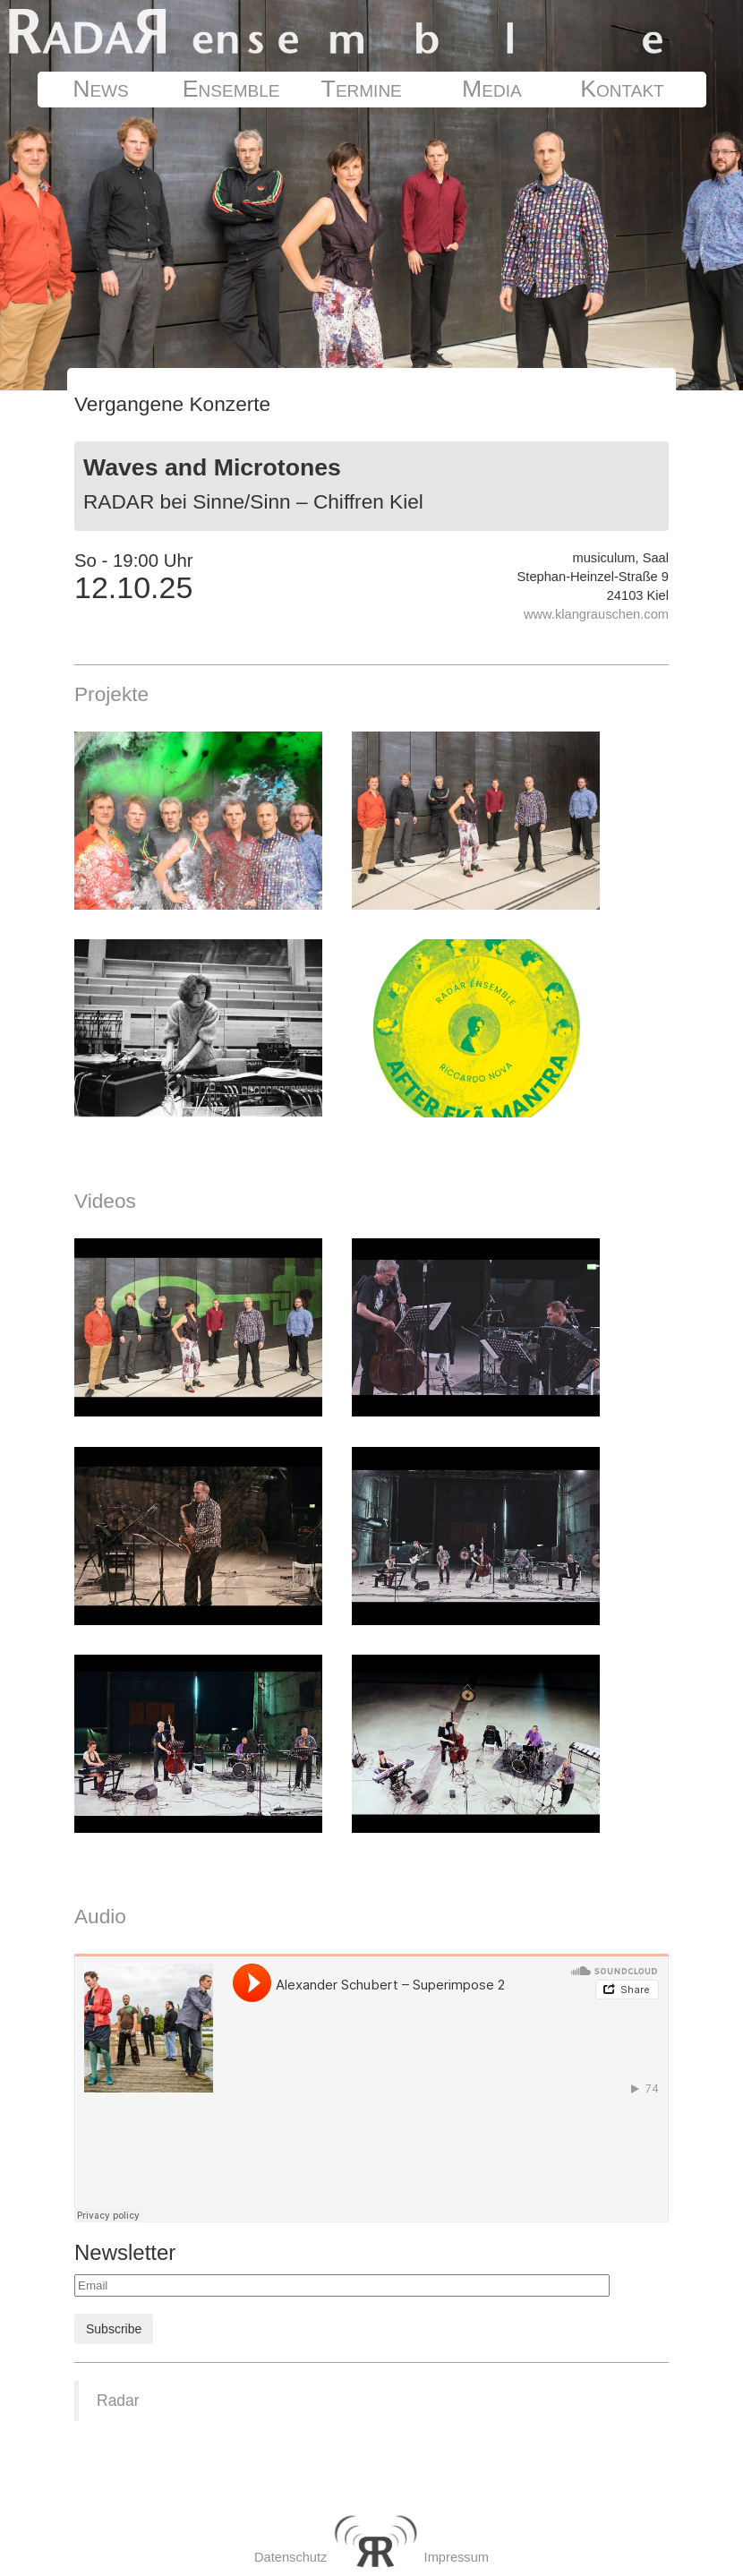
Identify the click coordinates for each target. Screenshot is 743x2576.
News (101, 88)
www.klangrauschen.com (596, 614)
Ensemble (231, 88)
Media (492, 88)
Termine (361, 88)
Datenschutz (290, 2557)
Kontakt (621, 88)
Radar (118, 2400)
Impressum (456, 2557)
